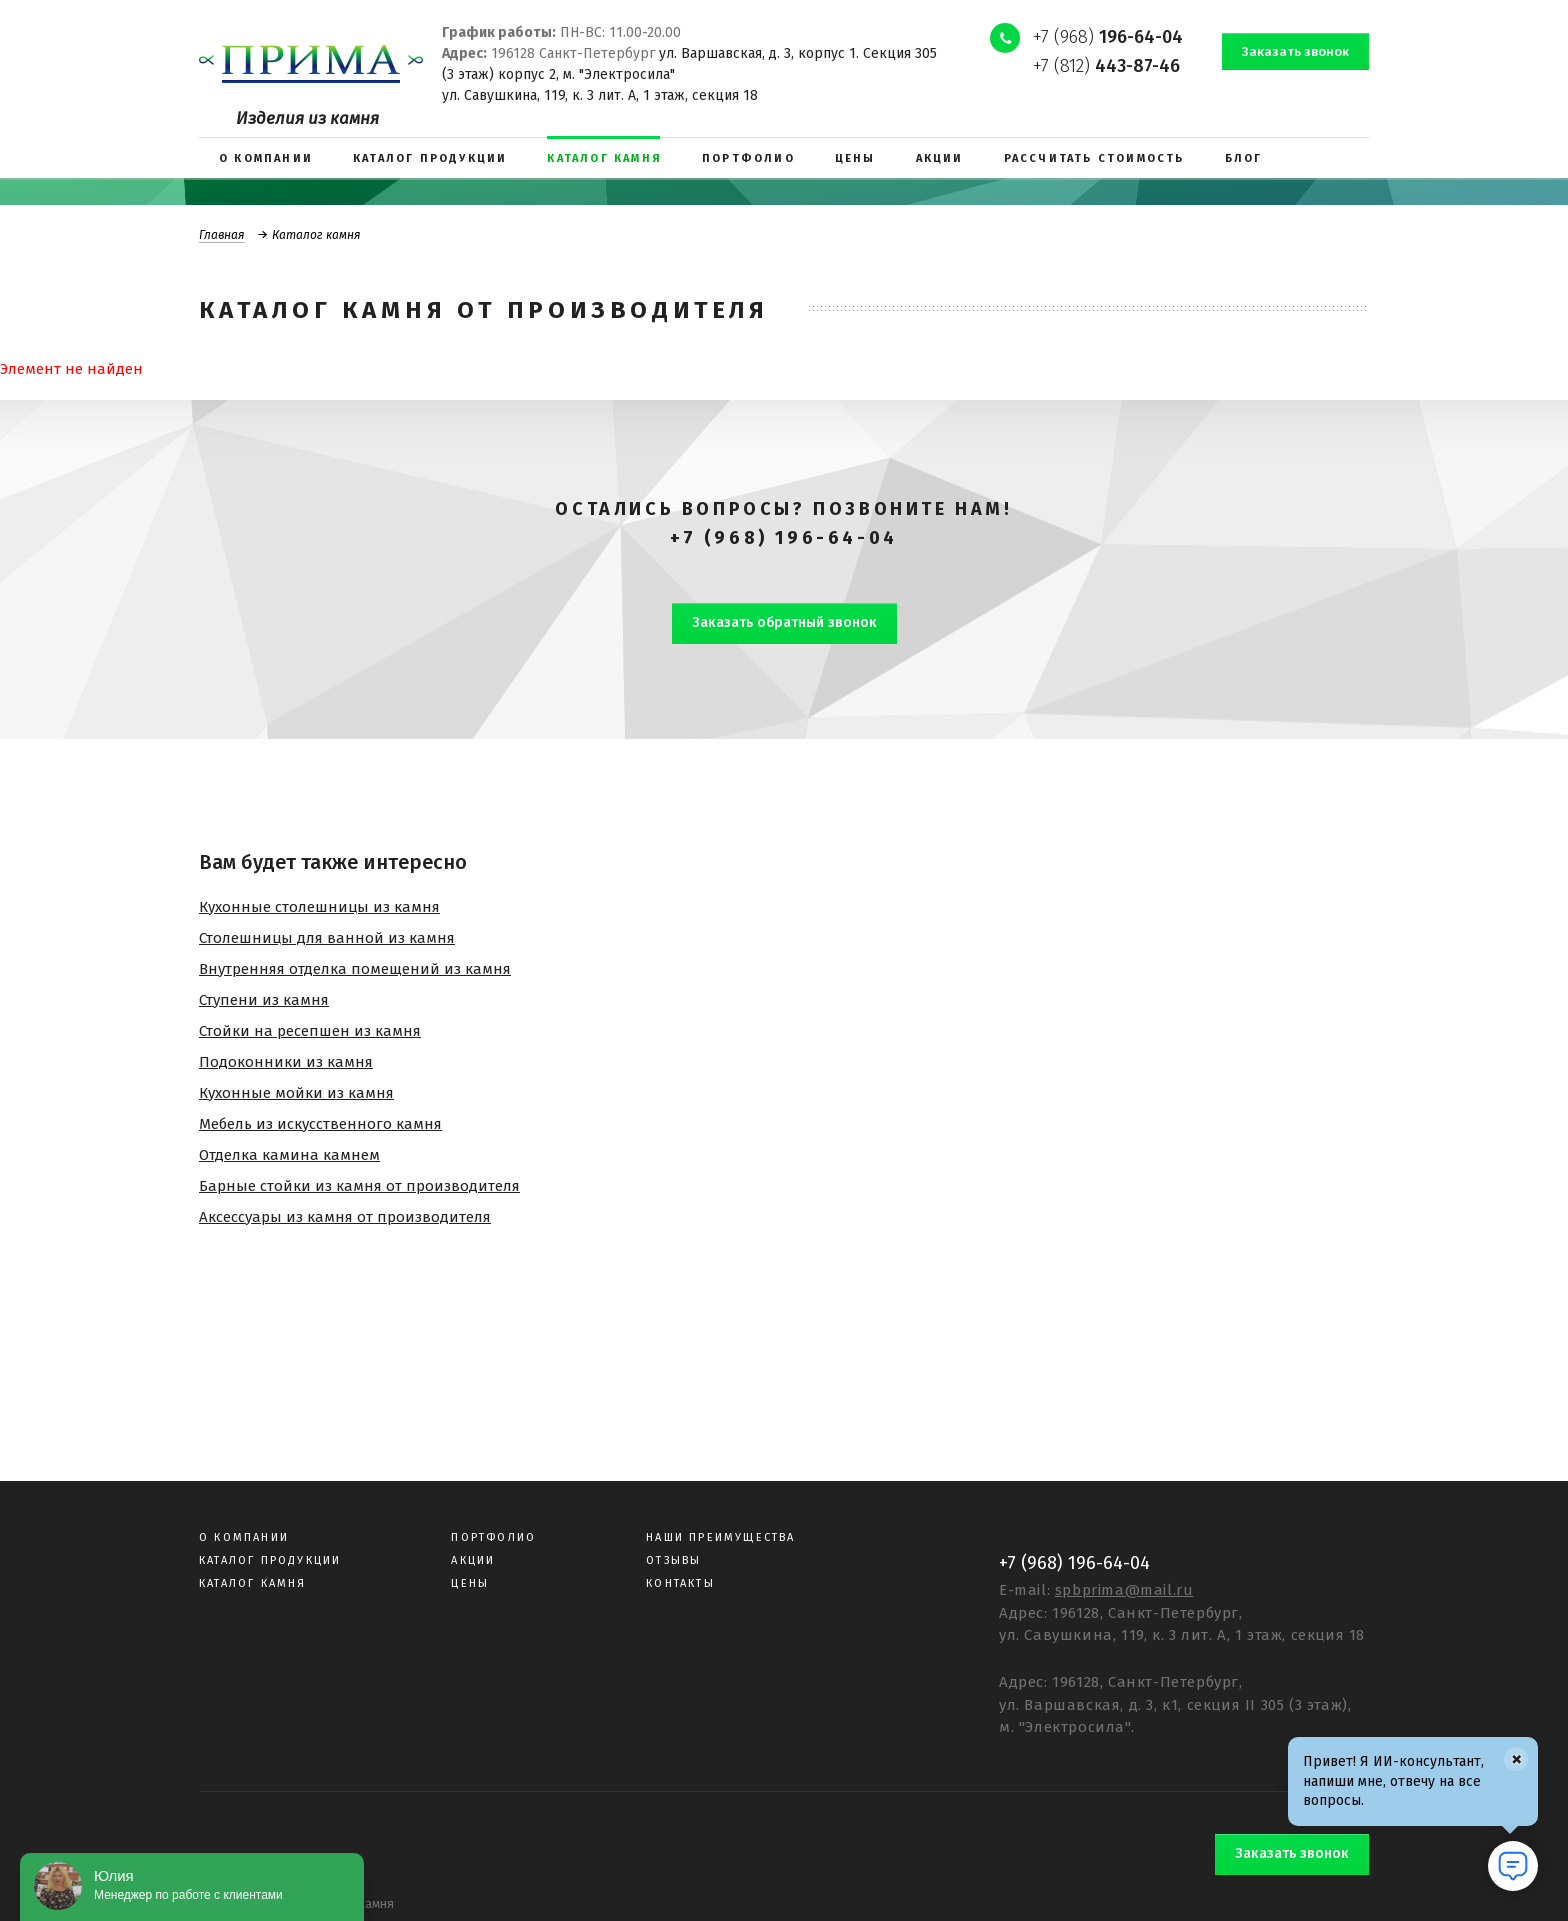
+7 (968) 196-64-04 (784, 538)
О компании (244, 1537)
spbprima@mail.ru (1124, 1590)
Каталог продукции (270, 1560)
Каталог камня (253, 1583)
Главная (222, 235)
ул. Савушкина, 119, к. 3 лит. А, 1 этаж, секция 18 (600, 95)
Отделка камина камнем (289, 1155)
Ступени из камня (264, 1000)
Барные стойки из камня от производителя (359, 1186)
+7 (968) (1108, 37)
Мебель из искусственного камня (320, 1124)
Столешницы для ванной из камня (327, 938)
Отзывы (673, 1560)
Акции (473, 1560)
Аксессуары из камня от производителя (345, 1217)
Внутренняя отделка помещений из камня (355, 969)
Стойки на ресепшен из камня (310, 1031)
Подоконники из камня (286, 1062)
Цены (470, 1583)
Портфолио (493, 1537)
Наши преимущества (720, 1537)
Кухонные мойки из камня (296, 1093)
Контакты (680, 1583)
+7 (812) (1106, 66)
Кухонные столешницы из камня (319, 907)
